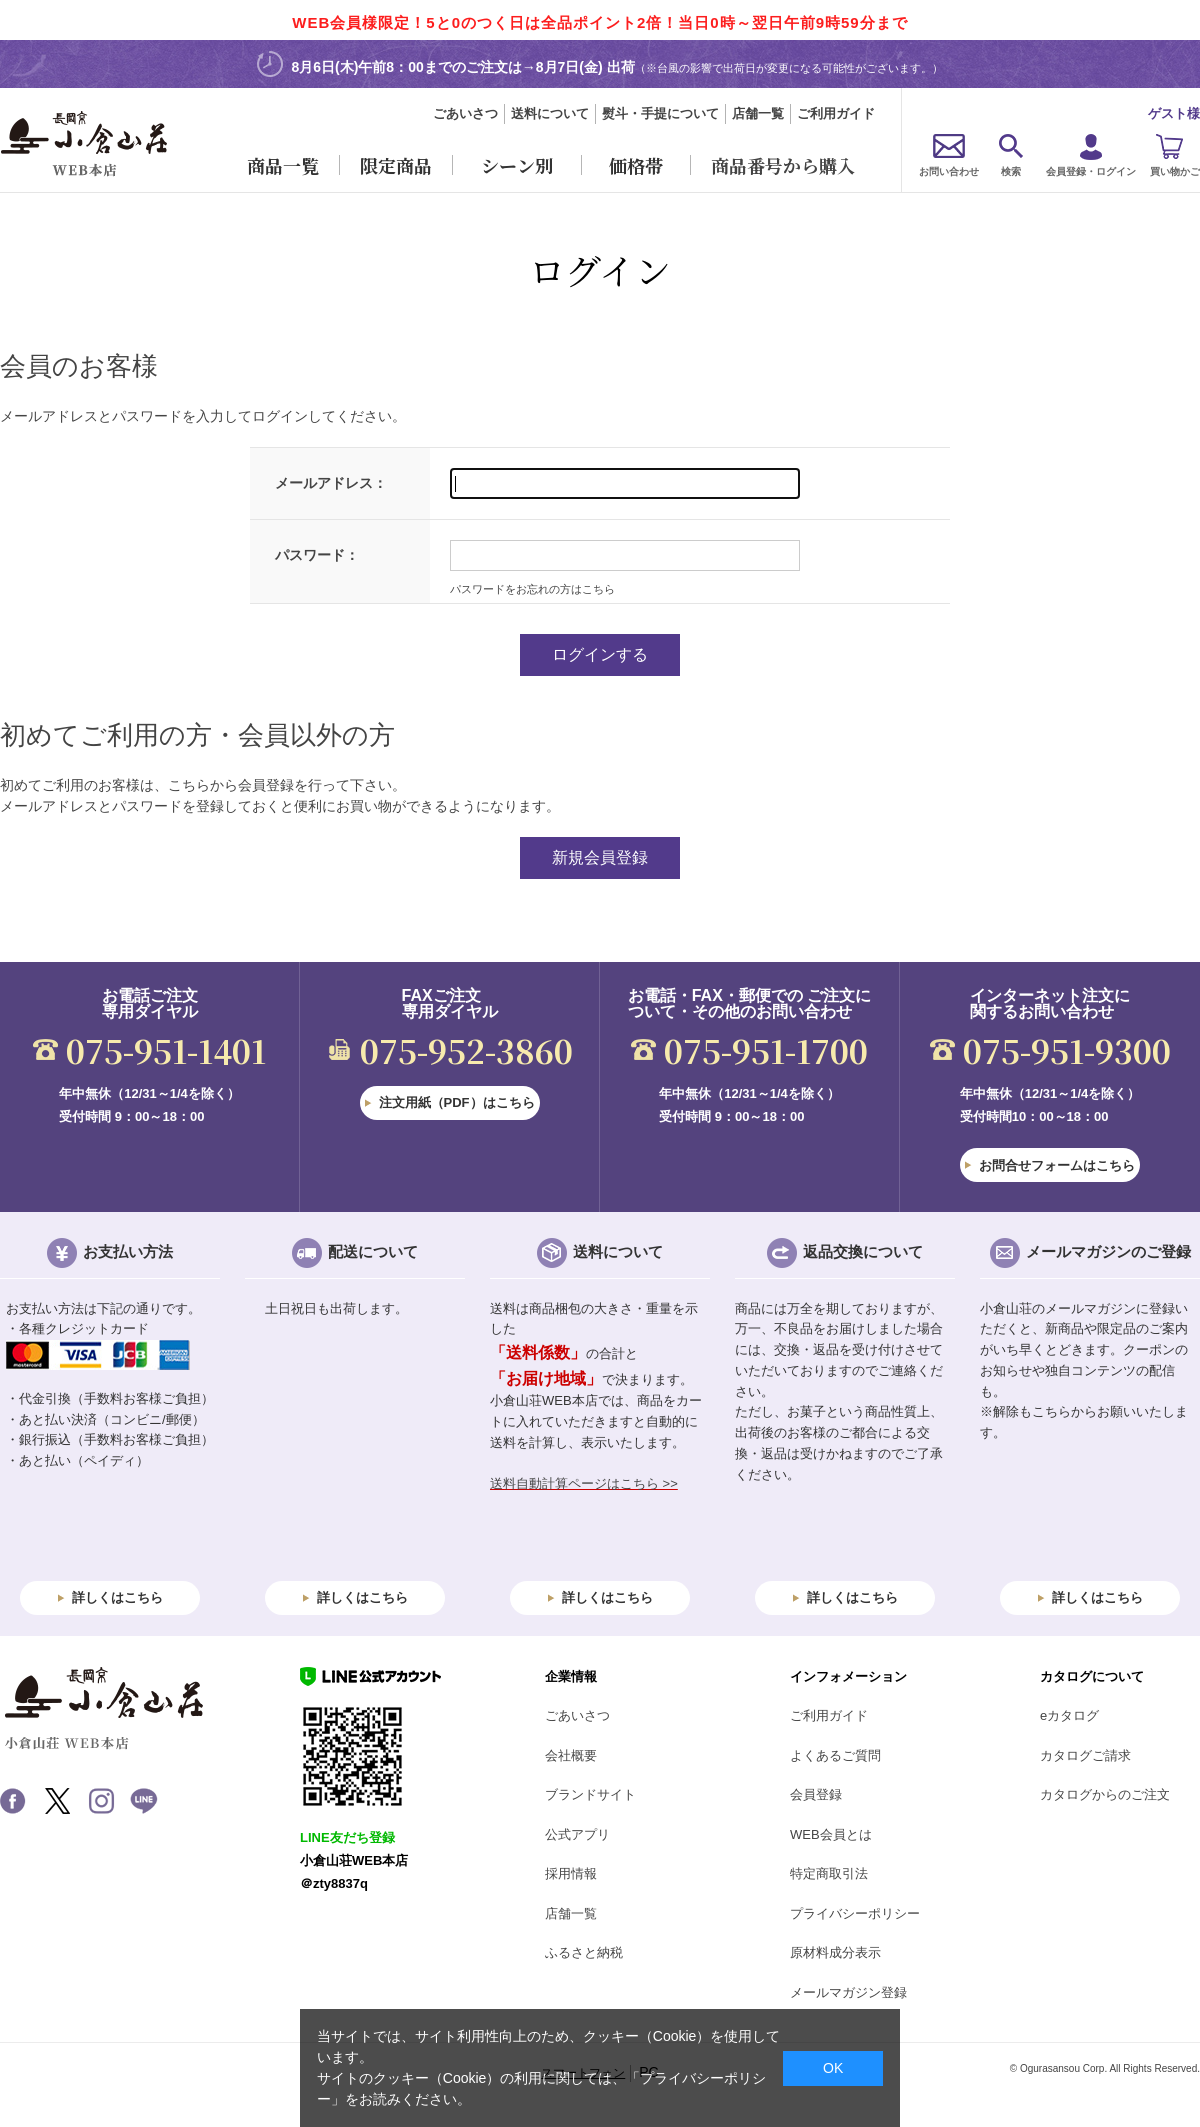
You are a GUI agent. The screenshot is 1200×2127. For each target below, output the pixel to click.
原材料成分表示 (835, 1952)
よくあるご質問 (835, 1755)
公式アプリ (577, 1834)
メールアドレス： (331, 483)
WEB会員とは (831, 1834)
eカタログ (1069, 1715)
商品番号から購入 (783, 165)
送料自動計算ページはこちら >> (584, 1483)
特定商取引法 (829, 1873)
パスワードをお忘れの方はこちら (532, 589)
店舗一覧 (758, 113)
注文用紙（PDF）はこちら (457, 1102)
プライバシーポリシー (855, 1913)
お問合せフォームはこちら (1057, 1165)
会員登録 (816, 1794)
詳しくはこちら (117, 1597)
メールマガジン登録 (848, 1992)
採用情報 (571, 1873)
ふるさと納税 (584, 1952)
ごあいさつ (465, 113)
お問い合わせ (949, 171)
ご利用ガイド (836, 113)
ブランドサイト (590, 1794)
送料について (550, 113)
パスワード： (317, 555)
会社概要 (571, 1755)
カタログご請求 (1085, 1755)
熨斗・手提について (660, 113)
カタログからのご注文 (1105, 1794)
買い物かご (1175, 171)
